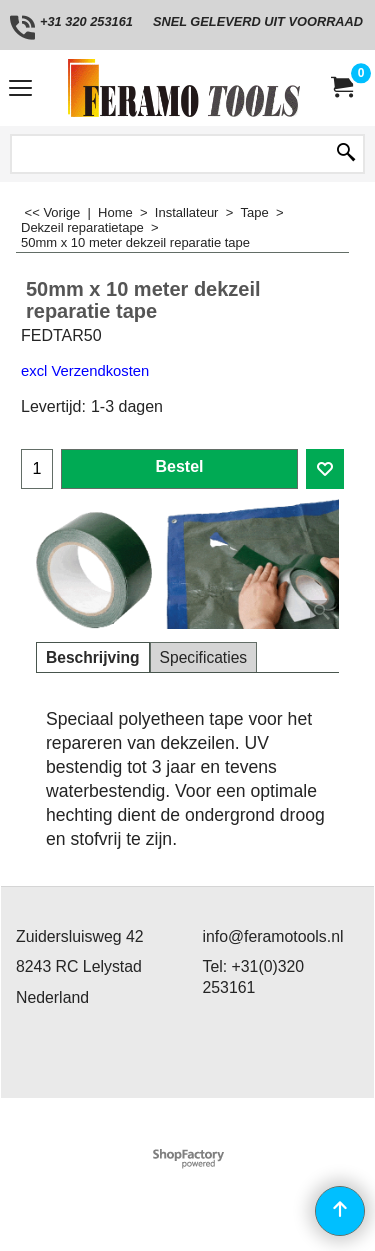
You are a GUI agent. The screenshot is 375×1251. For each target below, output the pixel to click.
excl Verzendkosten (85, 371)
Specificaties (204, 657)
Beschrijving (93, 657)
